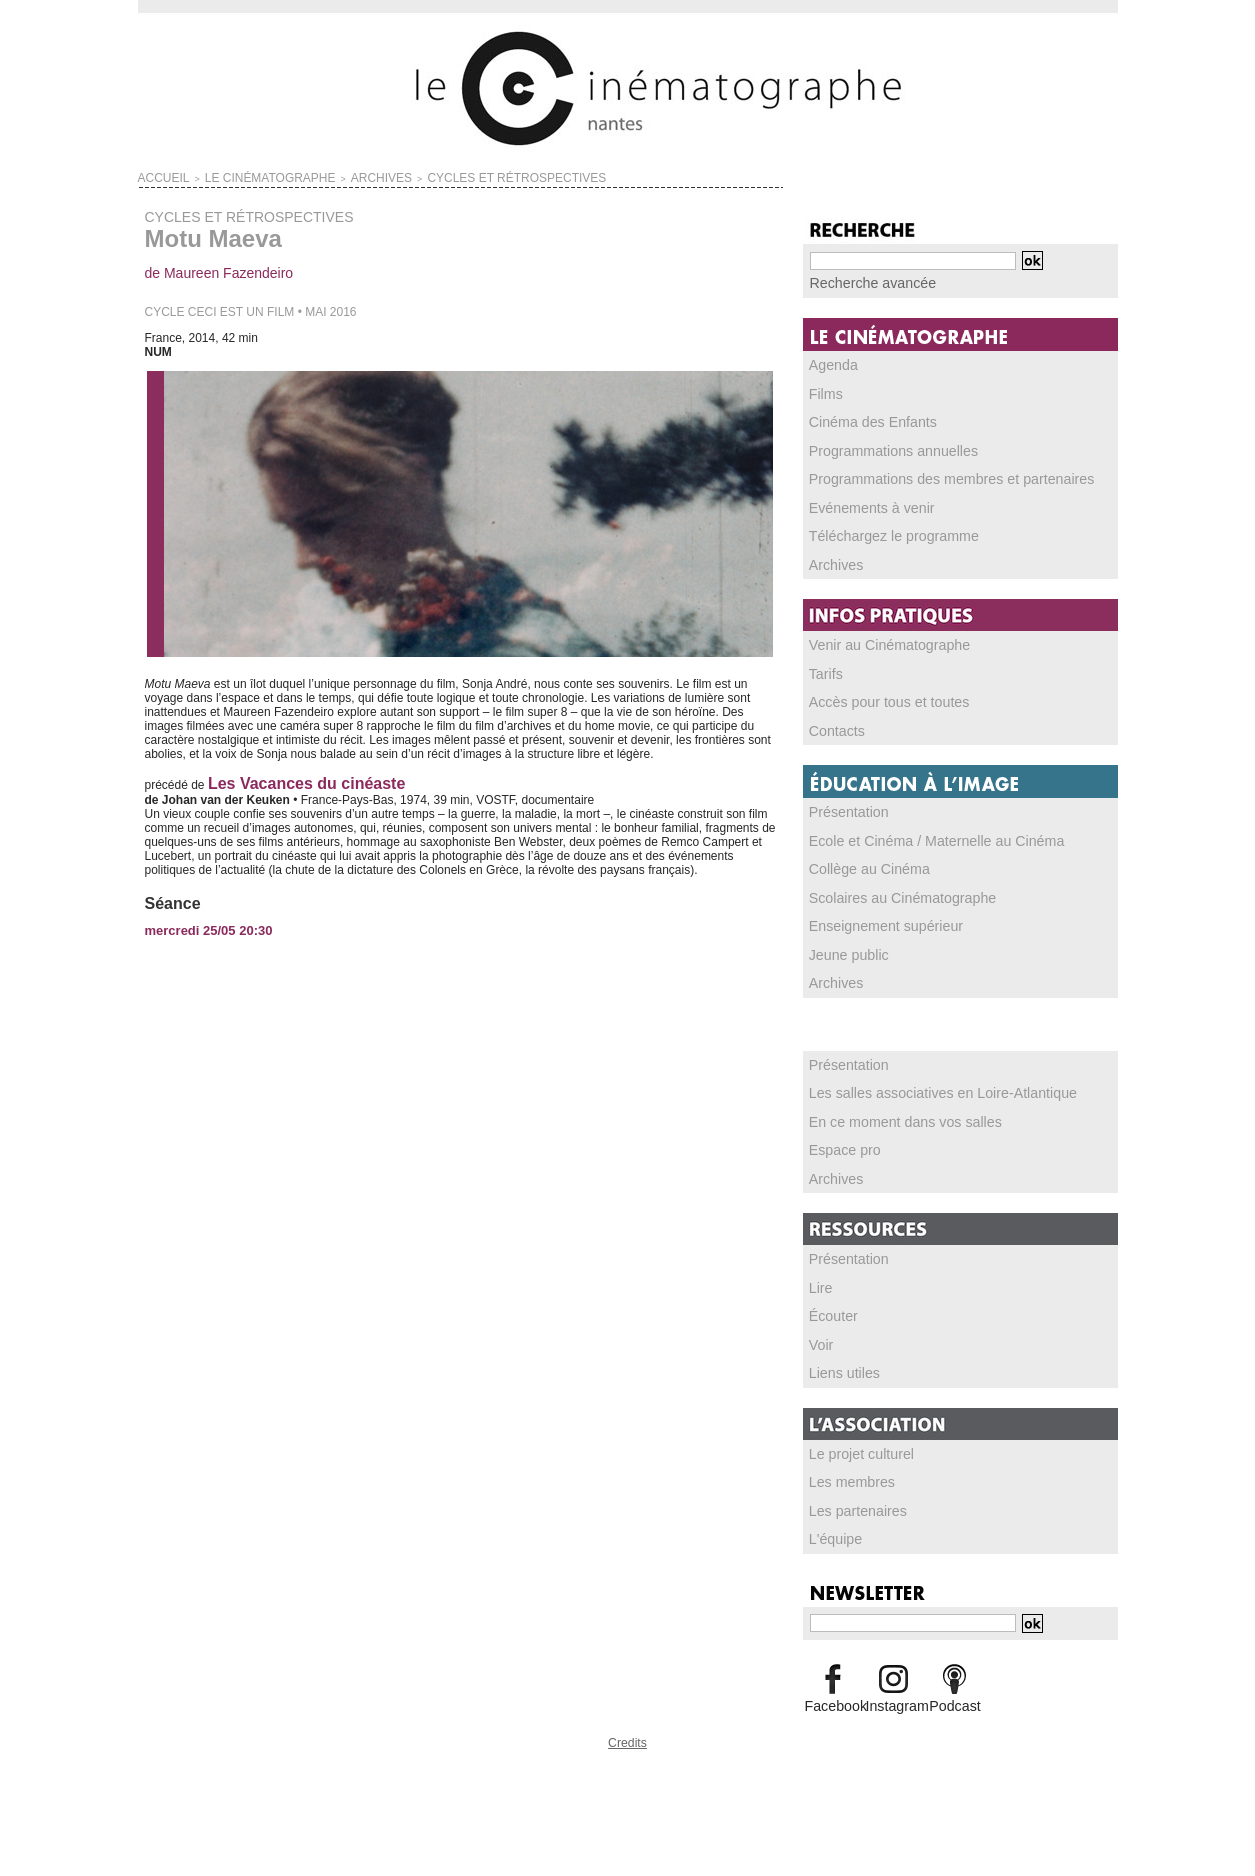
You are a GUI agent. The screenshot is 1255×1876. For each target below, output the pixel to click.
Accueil (157, 176)
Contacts (833, 723)
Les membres (846, 1465)
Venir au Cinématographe (878, 639)
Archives (833, 559)
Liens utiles (840, 1357)
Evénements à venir (863, 503)
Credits (628, 1720)
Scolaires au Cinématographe (889, 888)
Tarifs (824, 667)
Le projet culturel (854, 1437)
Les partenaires (851, 1493)
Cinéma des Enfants (864, 419)
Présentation (843, 804)
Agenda (830, 363)
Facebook (833, 1686)
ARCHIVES (327, 176)
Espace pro (840, 1137)
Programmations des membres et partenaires (930, 475)
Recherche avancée (863, 282)
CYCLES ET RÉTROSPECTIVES (433, 176)
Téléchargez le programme (881, 531)
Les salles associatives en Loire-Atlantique (923, 1081)
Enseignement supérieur (875, 916)
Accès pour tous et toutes (877, 695)
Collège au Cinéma (861, 860)
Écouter (830, 1301)
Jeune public (843, 944)
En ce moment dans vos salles (891, 1109)
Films (824, 391)
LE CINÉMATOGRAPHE (240, 176)
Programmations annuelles (881, 447)
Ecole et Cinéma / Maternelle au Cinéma (917, 832)
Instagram (893, 1686)
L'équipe (832, 1521)
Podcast (954, 1686)
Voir (820, 1329)
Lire (820, 1273)
